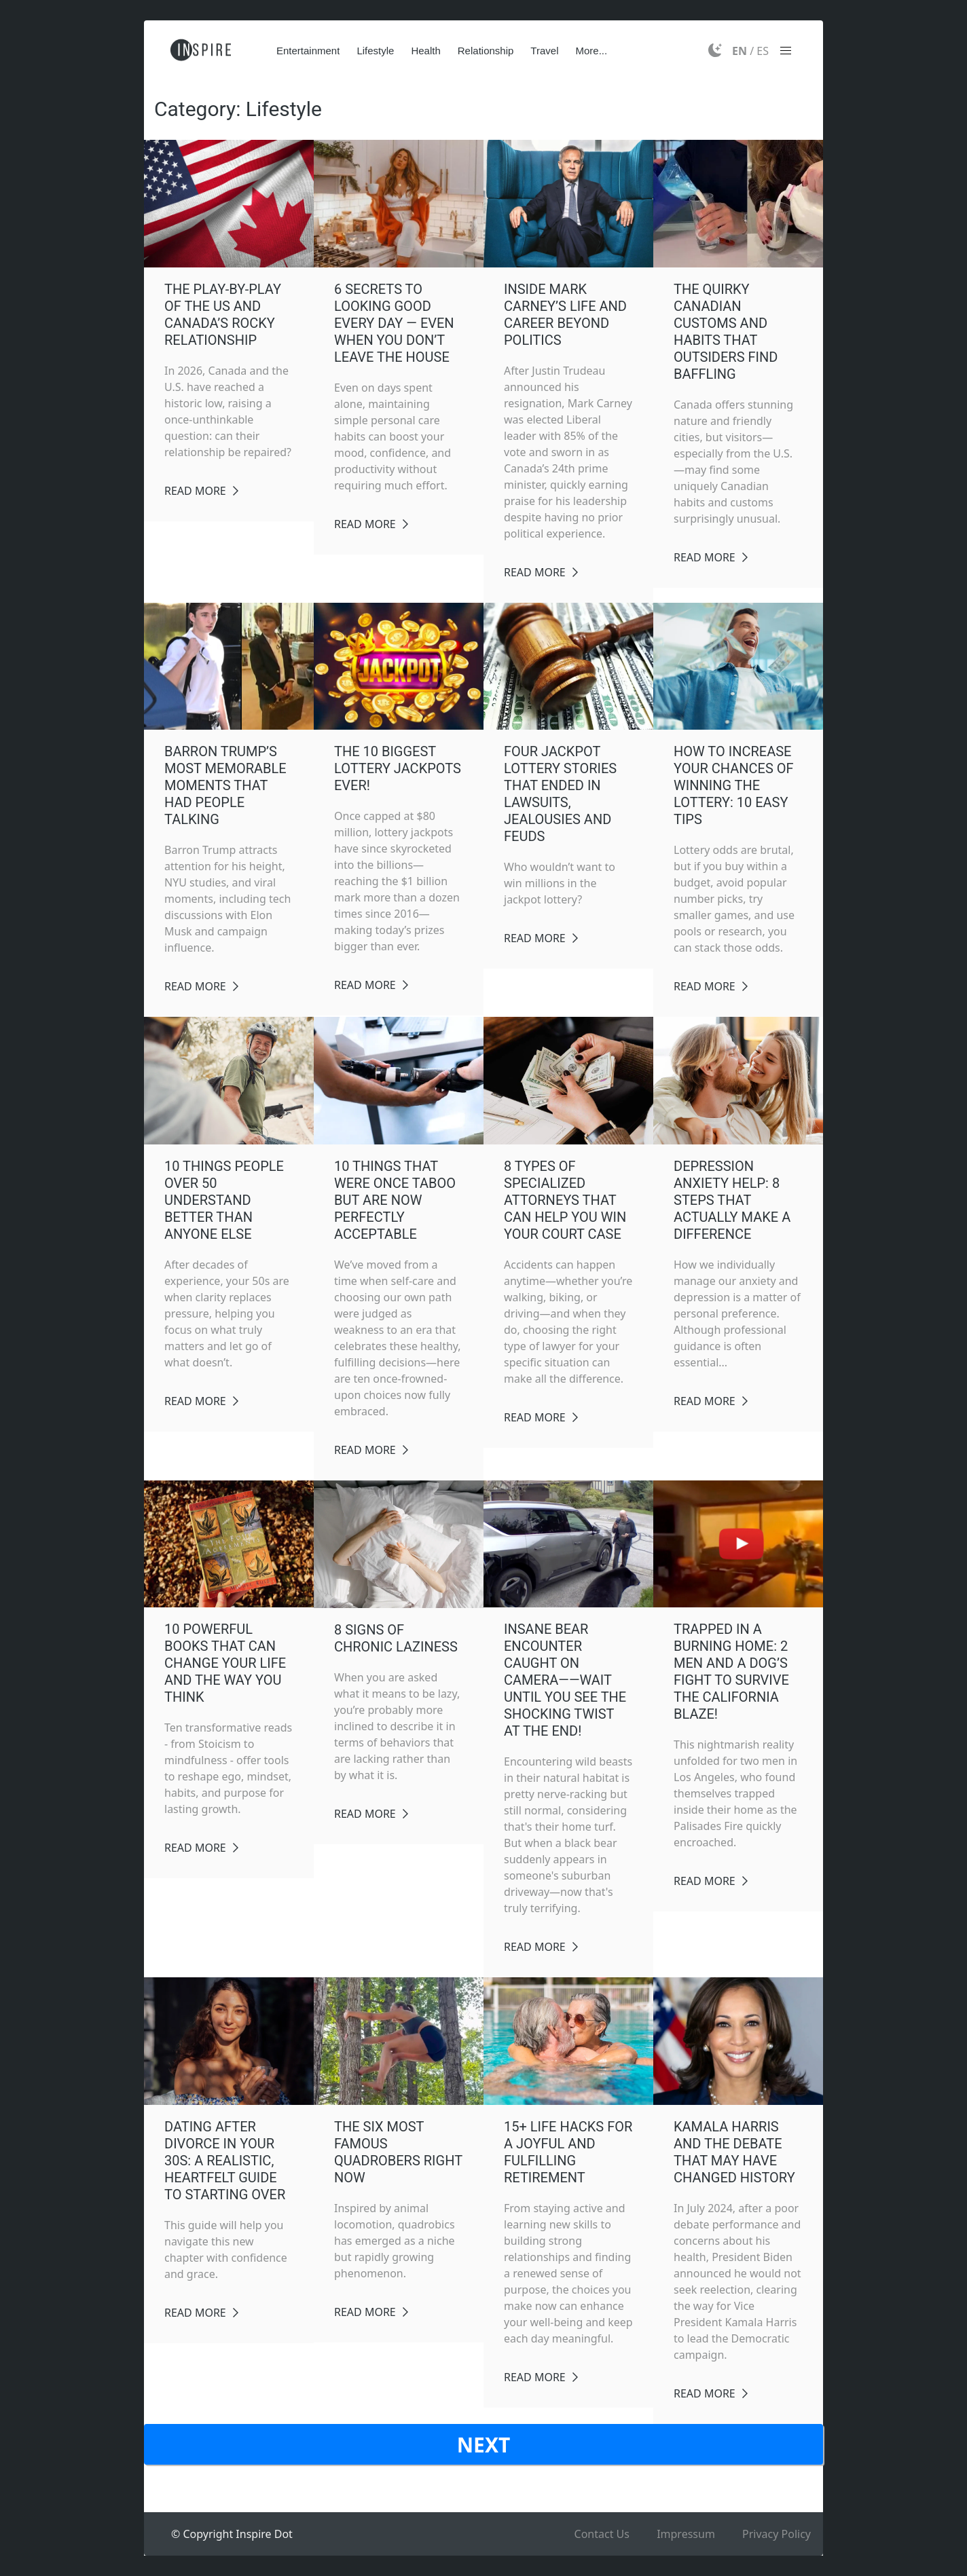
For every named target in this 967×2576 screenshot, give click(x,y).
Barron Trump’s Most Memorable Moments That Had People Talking (225, 785)
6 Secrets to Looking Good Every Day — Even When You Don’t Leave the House (394, 323)
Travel (544, 50)
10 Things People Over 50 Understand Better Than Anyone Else (224, 1200)
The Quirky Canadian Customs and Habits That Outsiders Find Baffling (726, 331)
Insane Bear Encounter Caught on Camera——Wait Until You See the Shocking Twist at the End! (565, 1680)
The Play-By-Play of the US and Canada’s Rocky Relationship (222, 314)
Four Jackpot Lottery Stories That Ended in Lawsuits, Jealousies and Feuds (560, 793)
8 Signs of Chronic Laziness (396, 1638)
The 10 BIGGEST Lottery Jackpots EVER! (397, 768)
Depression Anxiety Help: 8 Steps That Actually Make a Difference (732, 1200)
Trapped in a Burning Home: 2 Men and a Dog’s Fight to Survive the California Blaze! (731, 1671)
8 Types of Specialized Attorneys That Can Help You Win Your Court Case (565, 1200)
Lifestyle (375, 50)
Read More (195, 490)
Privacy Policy (776, 2533)
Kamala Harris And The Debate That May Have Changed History (734, 2152)
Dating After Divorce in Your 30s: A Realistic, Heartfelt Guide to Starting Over (224, 2160)
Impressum (686, 2533)
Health (425, 50)
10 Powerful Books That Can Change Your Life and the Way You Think (225, 1663)
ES (762, 50)
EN (739, 50)
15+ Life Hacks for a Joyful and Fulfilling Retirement (568, 2152)
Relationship (486, 50)
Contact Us (602, 2533)
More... (591, 50)
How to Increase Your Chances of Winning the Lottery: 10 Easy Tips (734, 785)
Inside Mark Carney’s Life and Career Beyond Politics (565, 314)
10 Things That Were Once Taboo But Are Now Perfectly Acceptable (395, 1200)
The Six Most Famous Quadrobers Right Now (398, 2152)
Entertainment (308, 50)
